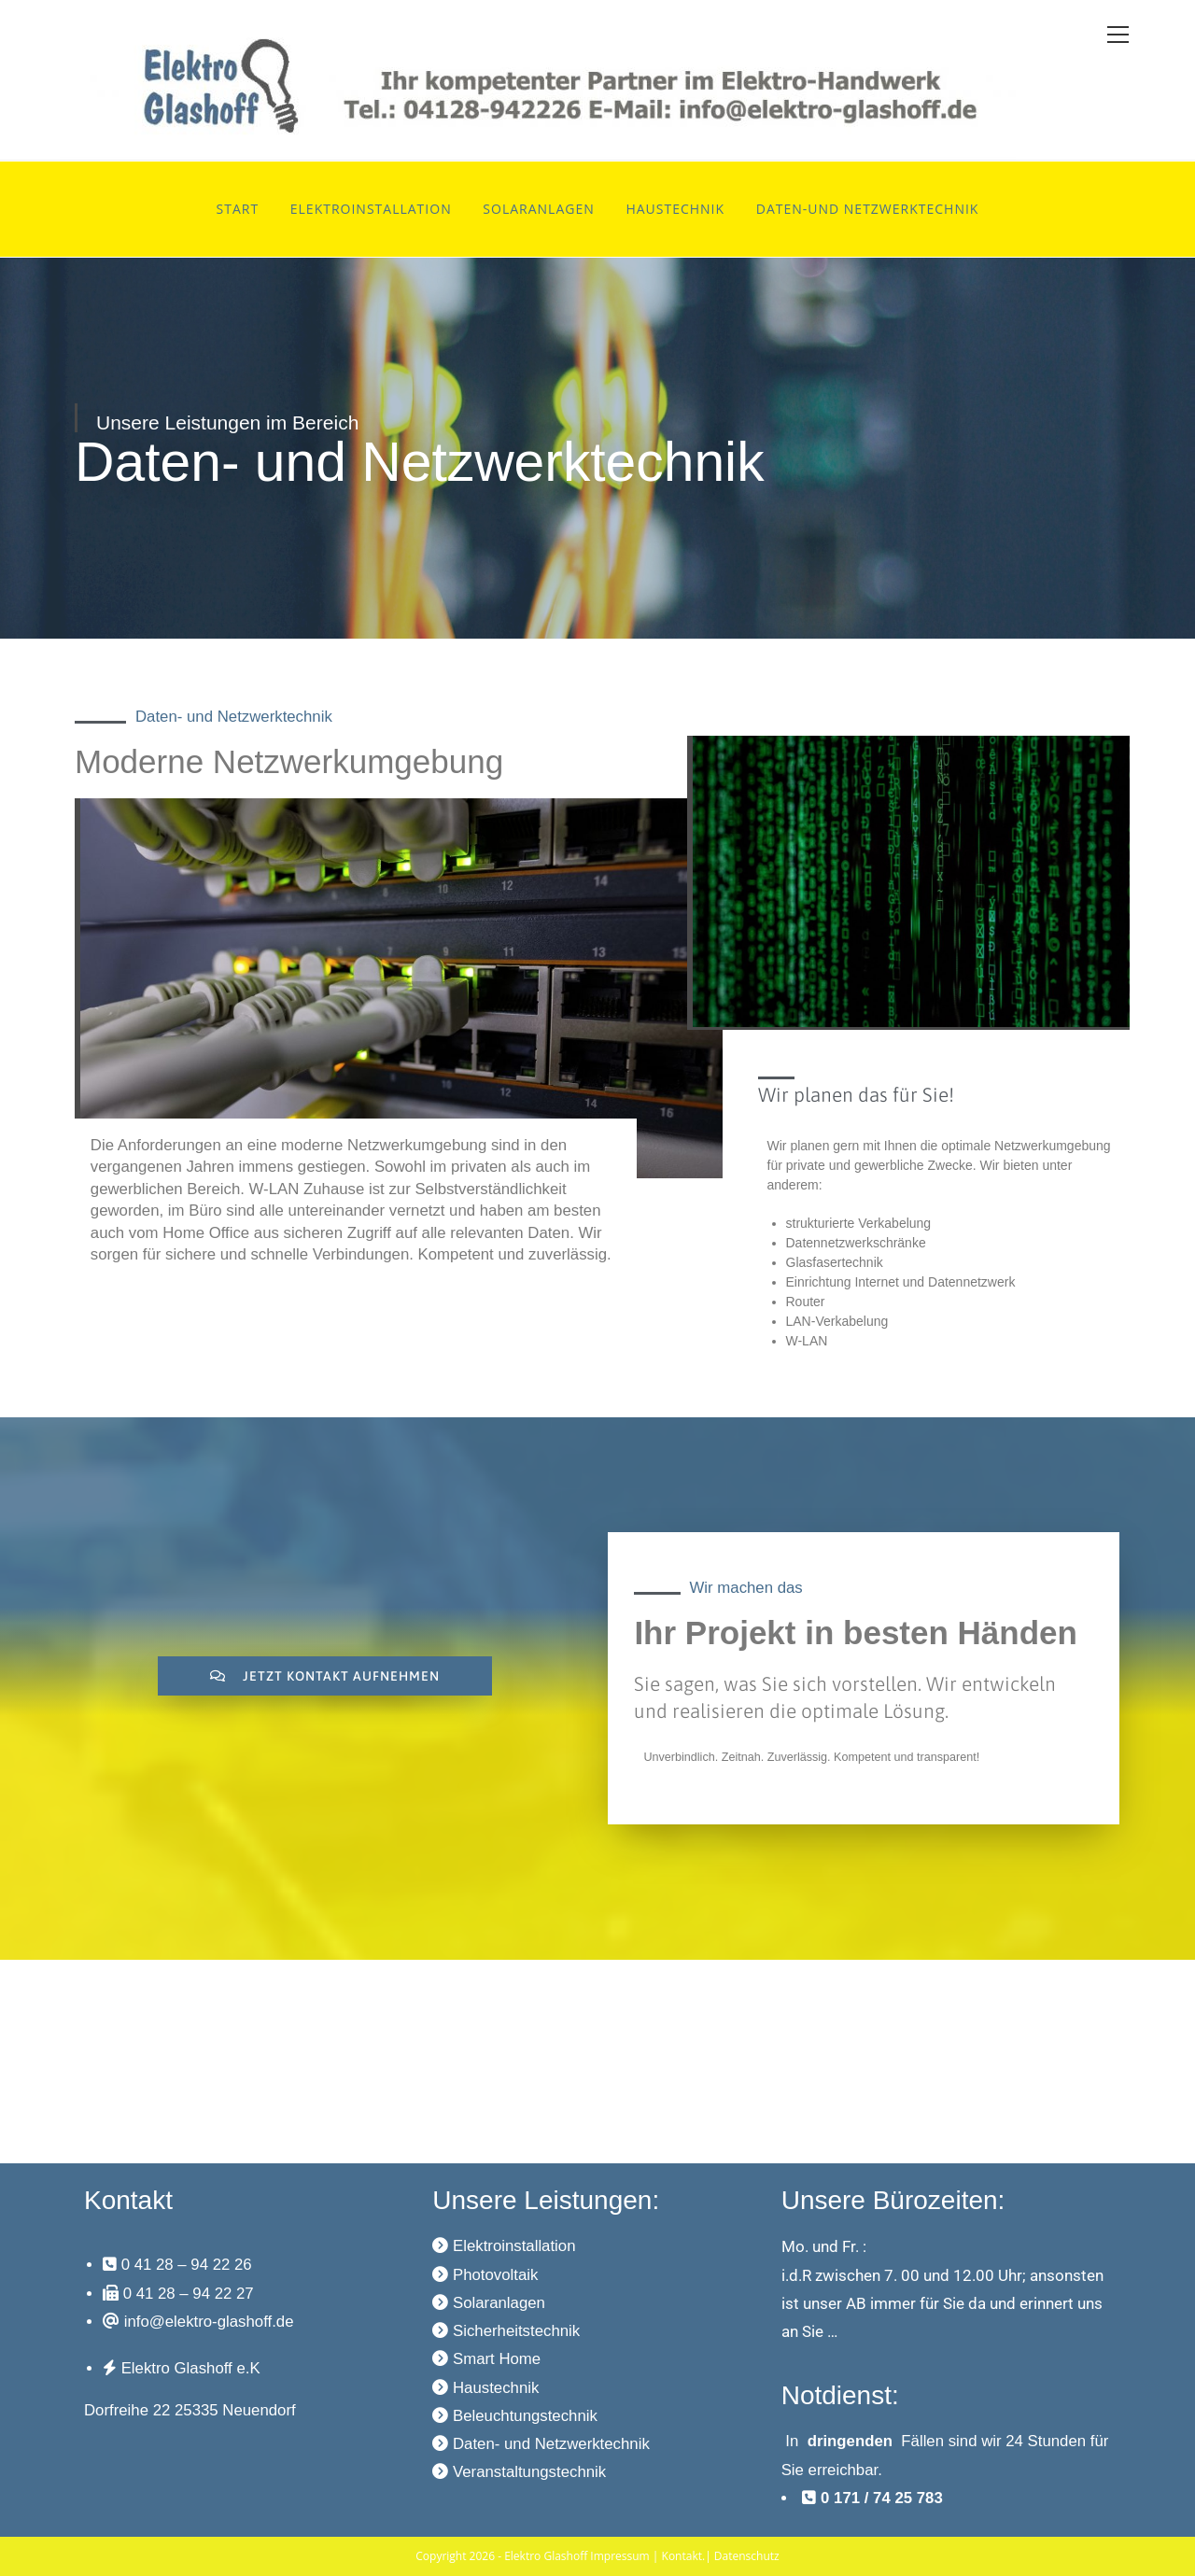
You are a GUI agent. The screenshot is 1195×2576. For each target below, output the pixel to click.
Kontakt (682, 2556)
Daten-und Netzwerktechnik (867, 209)
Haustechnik (675, 209)
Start (238, 209)
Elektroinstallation (371, 209)
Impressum (619, 2556)
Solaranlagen (538, 209)
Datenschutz (747, 2556)
